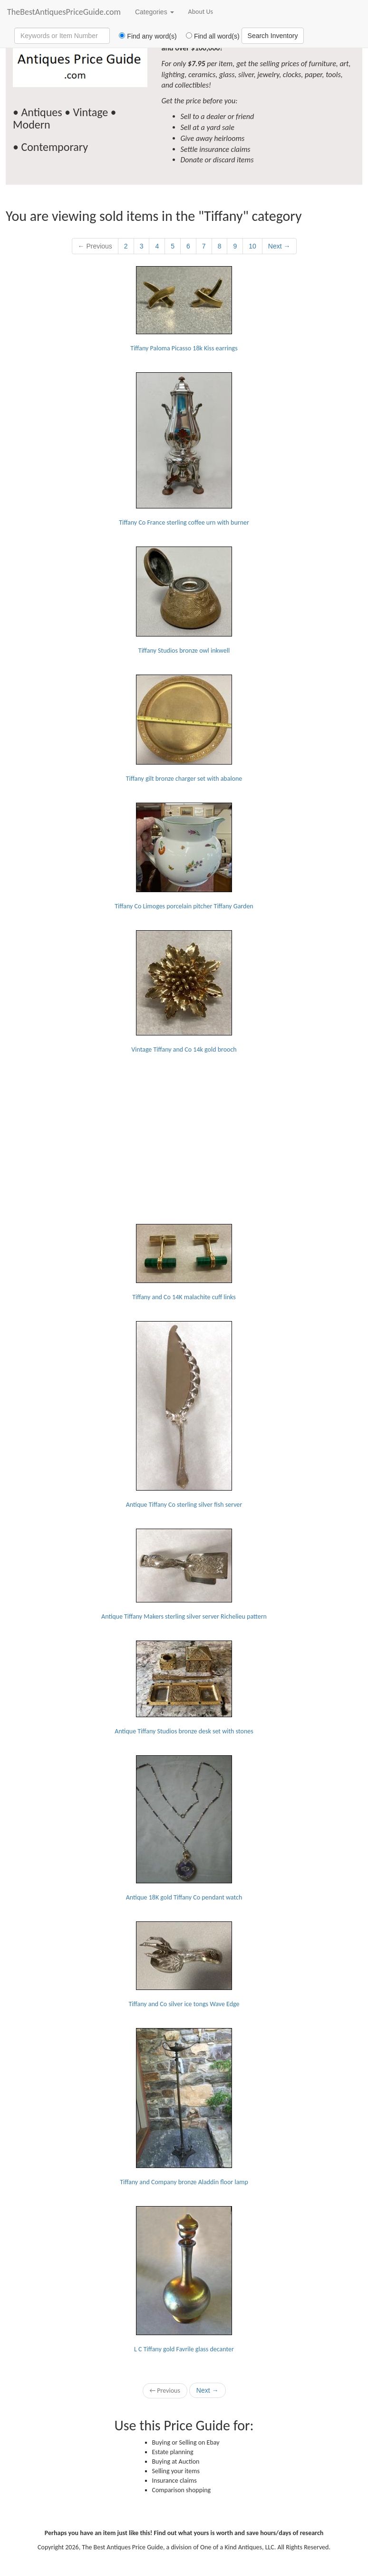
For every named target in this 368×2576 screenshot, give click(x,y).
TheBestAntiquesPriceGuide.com (64, 12)
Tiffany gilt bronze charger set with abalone (184, 729)
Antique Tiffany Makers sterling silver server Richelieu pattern (184, 1575)
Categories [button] (154, 12)
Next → (279, 246)
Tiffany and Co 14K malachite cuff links (184, 1262)
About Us (200, 12)
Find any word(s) (144, 36)
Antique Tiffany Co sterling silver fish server (184, 1415)
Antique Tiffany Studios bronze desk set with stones (184, 1688)
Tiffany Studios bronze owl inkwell (184, 601)
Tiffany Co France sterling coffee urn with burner (184, 449)
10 (252, 246)
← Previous (95, 246)
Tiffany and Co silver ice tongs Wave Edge (184, 1964)
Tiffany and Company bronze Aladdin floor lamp (184, 2107)
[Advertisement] (184, 1133)
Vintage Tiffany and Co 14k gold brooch (183, 992)
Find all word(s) (209, 36)
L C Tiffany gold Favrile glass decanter (184, 2279)
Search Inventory (273, 36)
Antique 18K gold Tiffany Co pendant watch (184, 1828)
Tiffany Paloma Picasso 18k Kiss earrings (183, 309)
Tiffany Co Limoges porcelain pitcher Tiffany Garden (184, 856)
